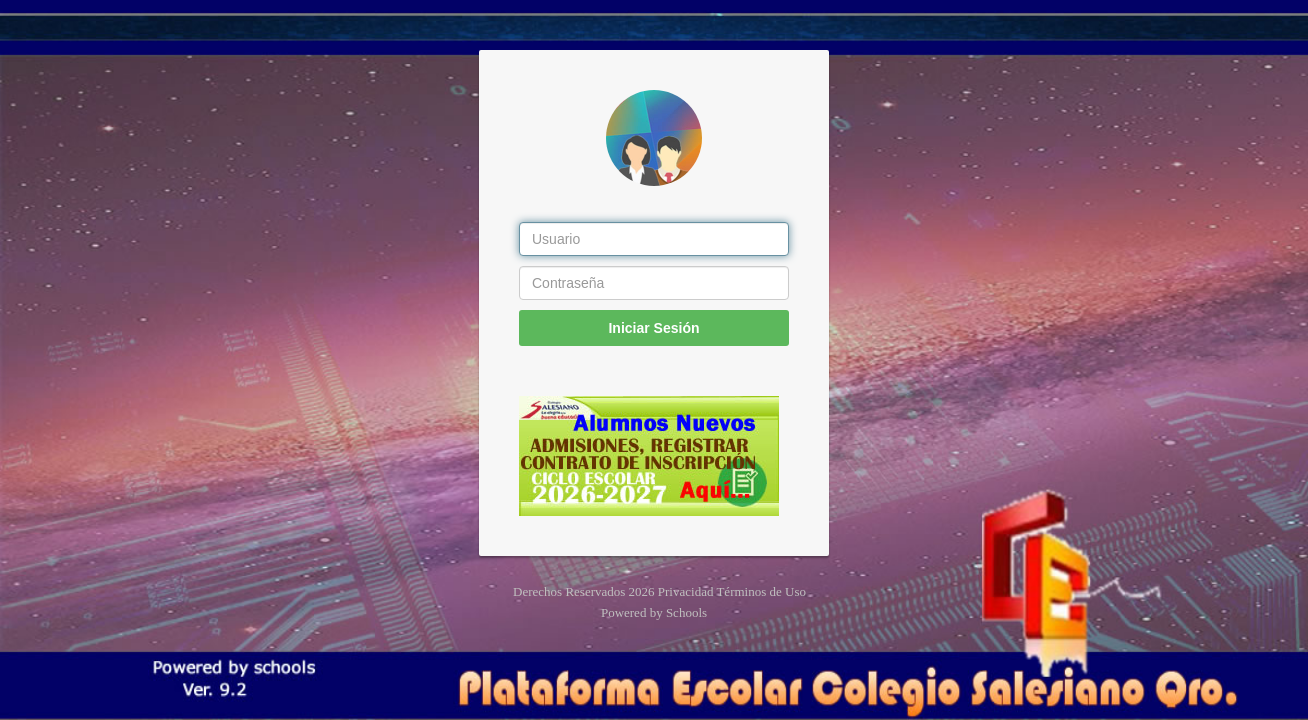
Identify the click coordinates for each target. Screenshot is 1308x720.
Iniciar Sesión (653, 328)
